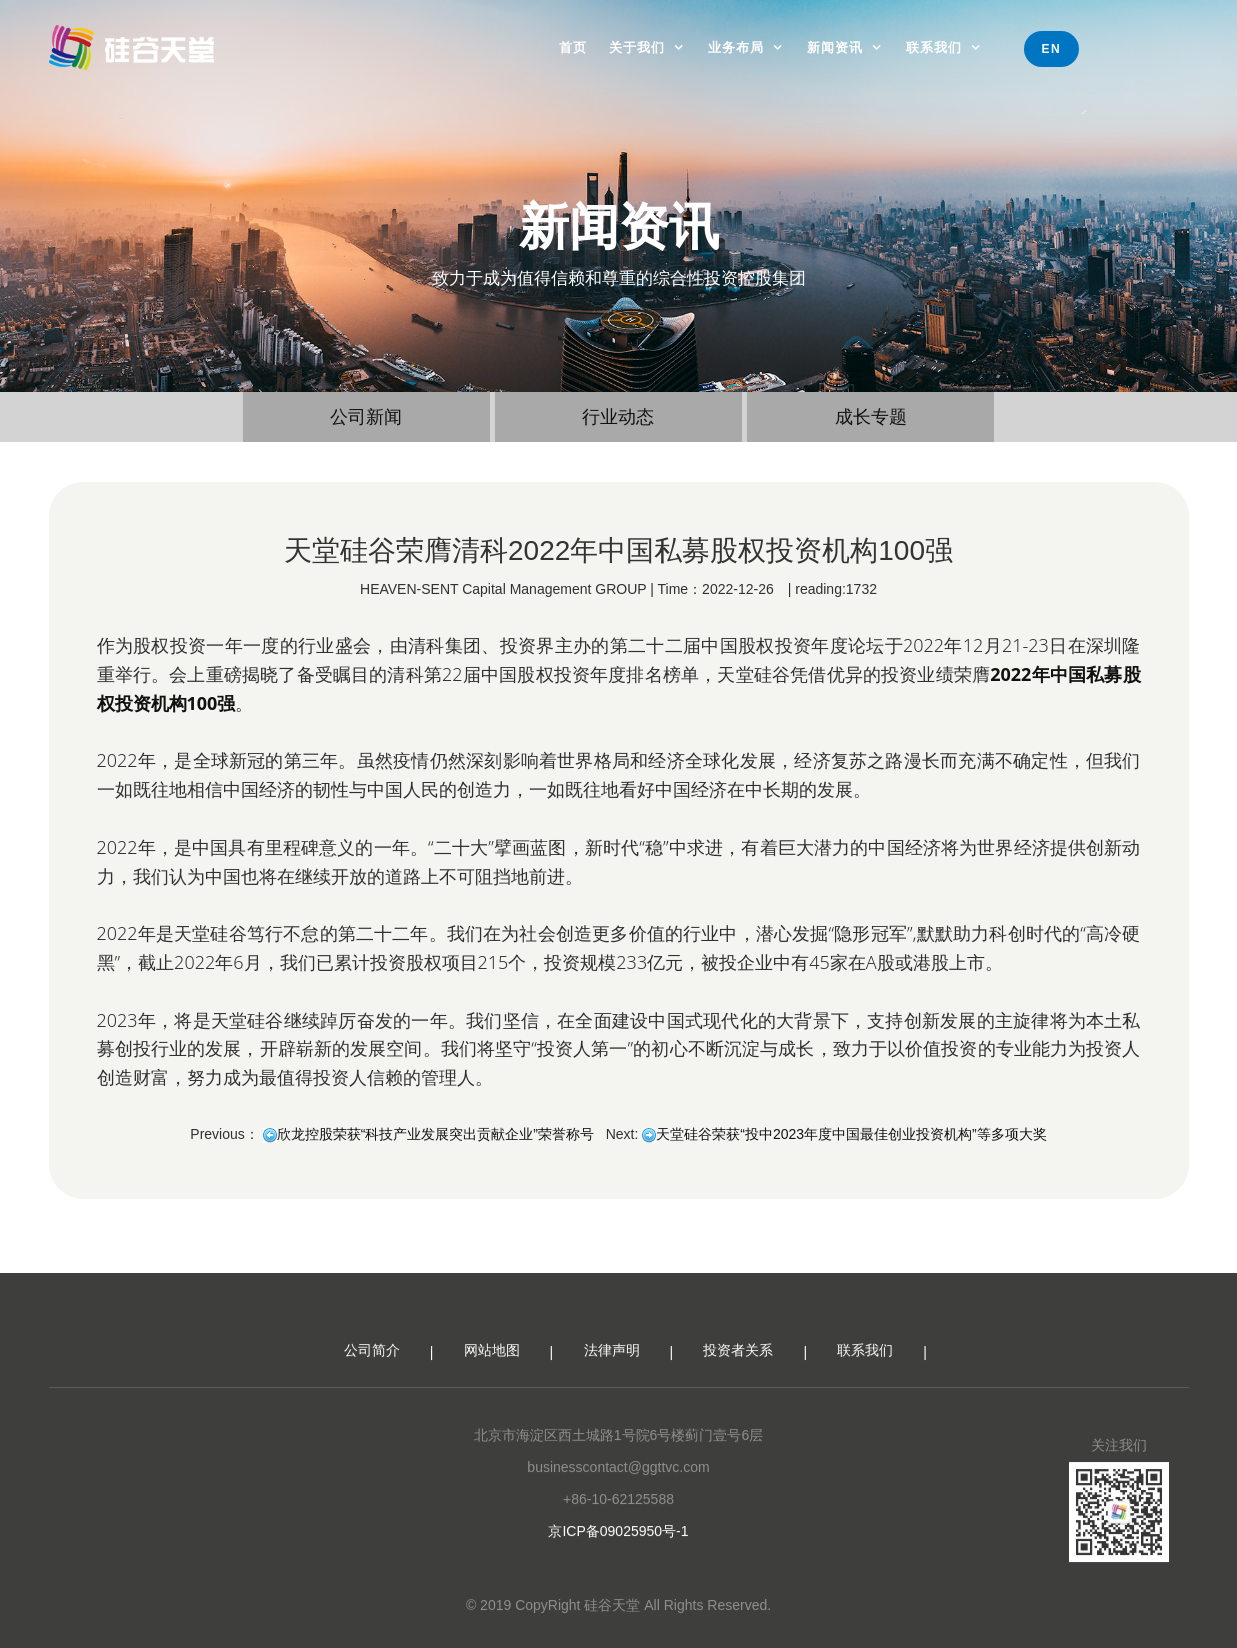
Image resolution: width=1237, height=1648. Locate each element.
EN (1051, 49)
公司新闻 (366, 417)
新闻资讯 (835, 47)
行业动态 (618, 417)
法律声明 (612, 1356)
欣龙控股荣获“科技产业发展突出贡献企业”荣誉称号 (435, 1134)
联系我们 (934, 47)
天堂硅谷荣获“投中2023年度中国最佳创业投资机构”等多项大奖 (851, 1134)
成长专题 (871, 417)
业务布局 (736, 47)
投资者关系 (738, 1356)
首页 (573, 47)
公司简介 (372, 1356)
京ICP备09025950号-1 (618, 1537)
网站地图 (492, 1356)
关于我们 (637, 47)
